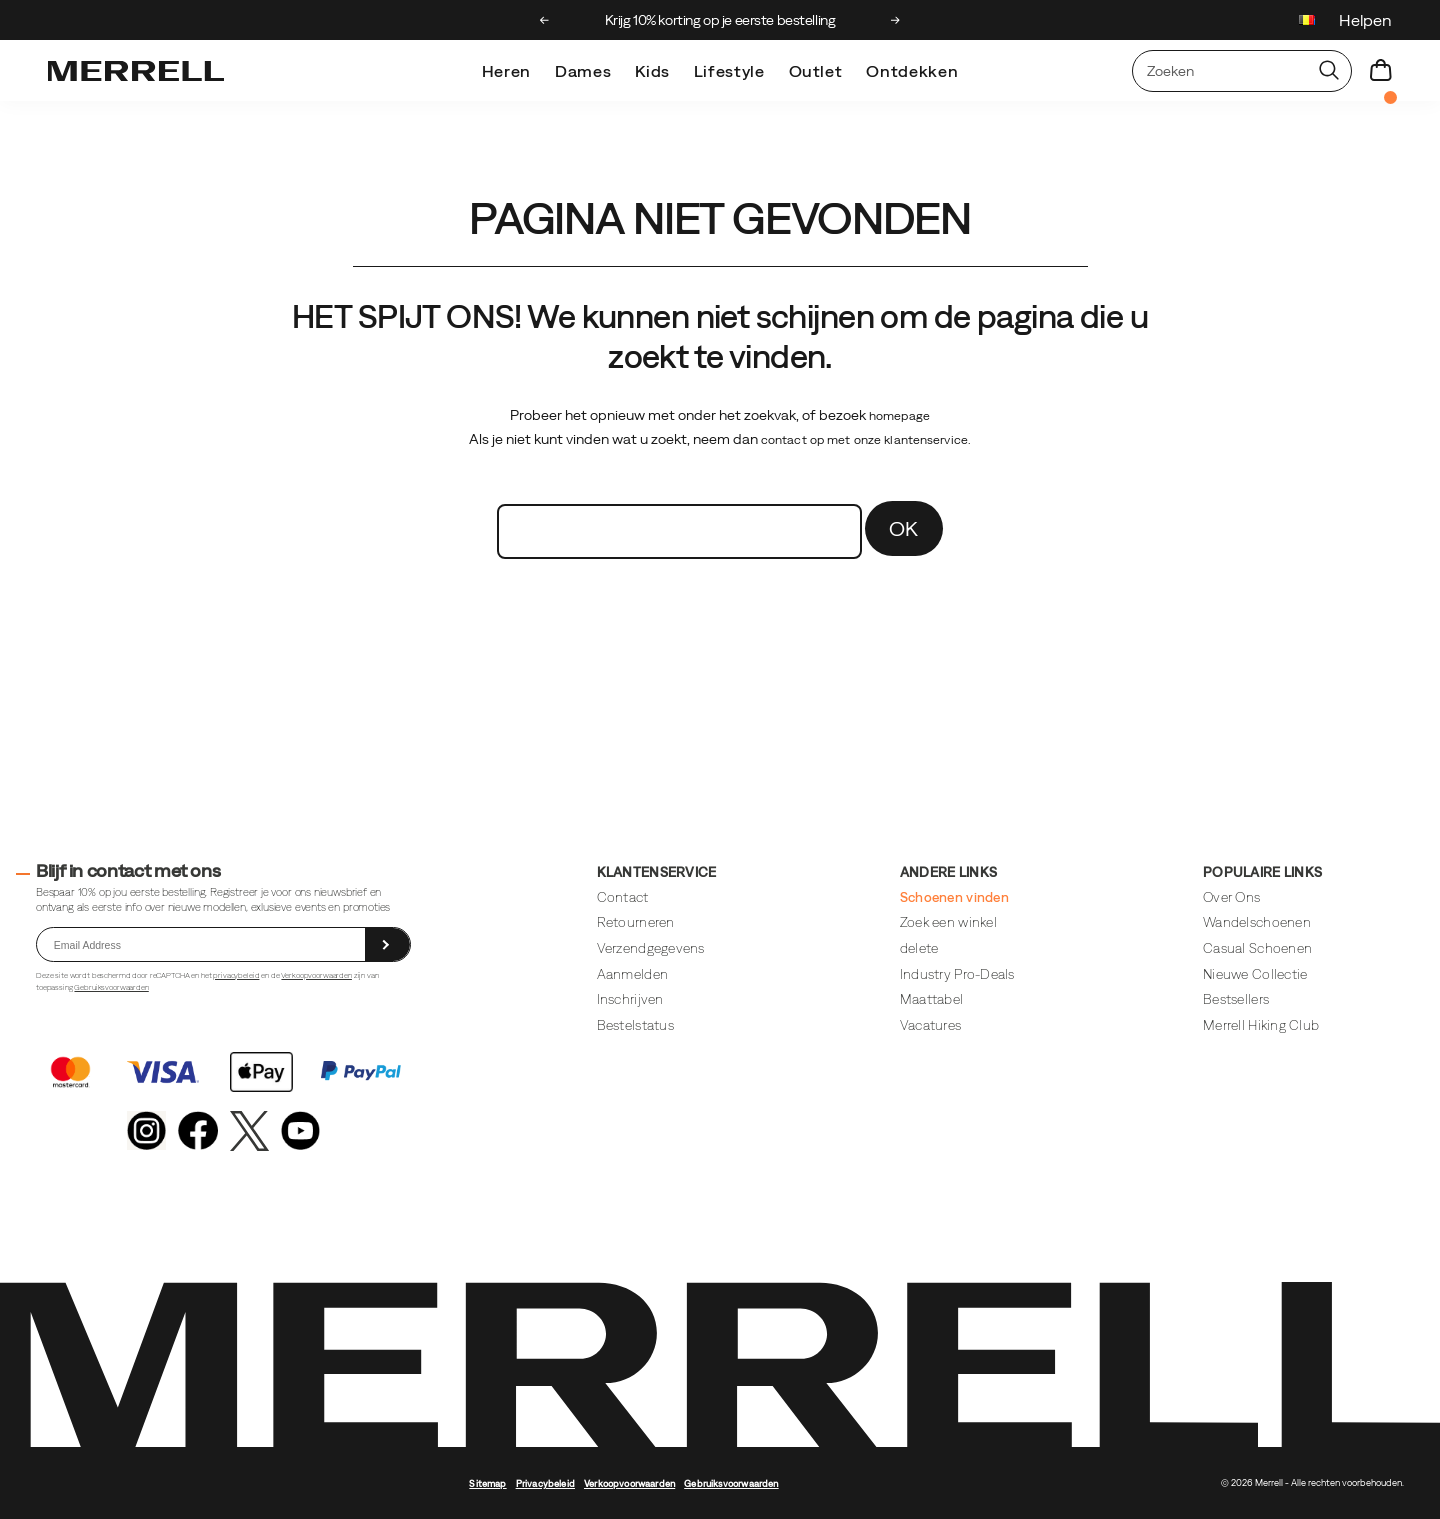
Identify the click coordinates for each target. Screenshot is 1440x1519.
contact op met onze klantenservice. (866, 440)
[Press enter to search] (1329, 71)
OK (904, 528)
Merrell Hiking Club (1261, 1025)
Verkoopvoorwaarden (316, 975)
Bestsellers (1236, 999)
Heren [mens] (506, 71)
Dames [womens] (583, 71)
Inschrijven (630, 999)
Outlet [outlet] (816, 71)
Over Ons (1231, 897)
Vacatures (930, 1025)
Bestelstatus (635, 1025)
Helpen (1365, 20)
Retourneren (636, 922)
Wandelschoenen (1257, 922)
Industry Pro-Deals (957, 974)
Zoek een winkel (948, 922)
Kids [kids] (652, 71)
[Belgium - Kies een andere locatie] (1307, 22)
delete (919, 948)
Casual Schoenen (1257, 948)
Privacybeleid (545, 1483)
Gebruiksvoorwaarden (111, 987)
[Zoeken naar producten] (1220, 71)
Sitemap (487, 1483)
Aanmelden (632, 974)
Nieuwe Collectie (1255, 974)
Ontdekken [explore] (912, 71)
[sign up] (387, 944)
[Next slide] (895, 20)
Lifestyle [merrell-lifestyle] (729, 71)
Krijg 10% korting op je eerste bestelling (720, 20)
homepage (899, 416)
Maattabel (931, 999)
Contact (623, 897)
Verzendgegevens (651, 948)
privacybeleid (236, 975)
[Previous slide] (544, 20)
